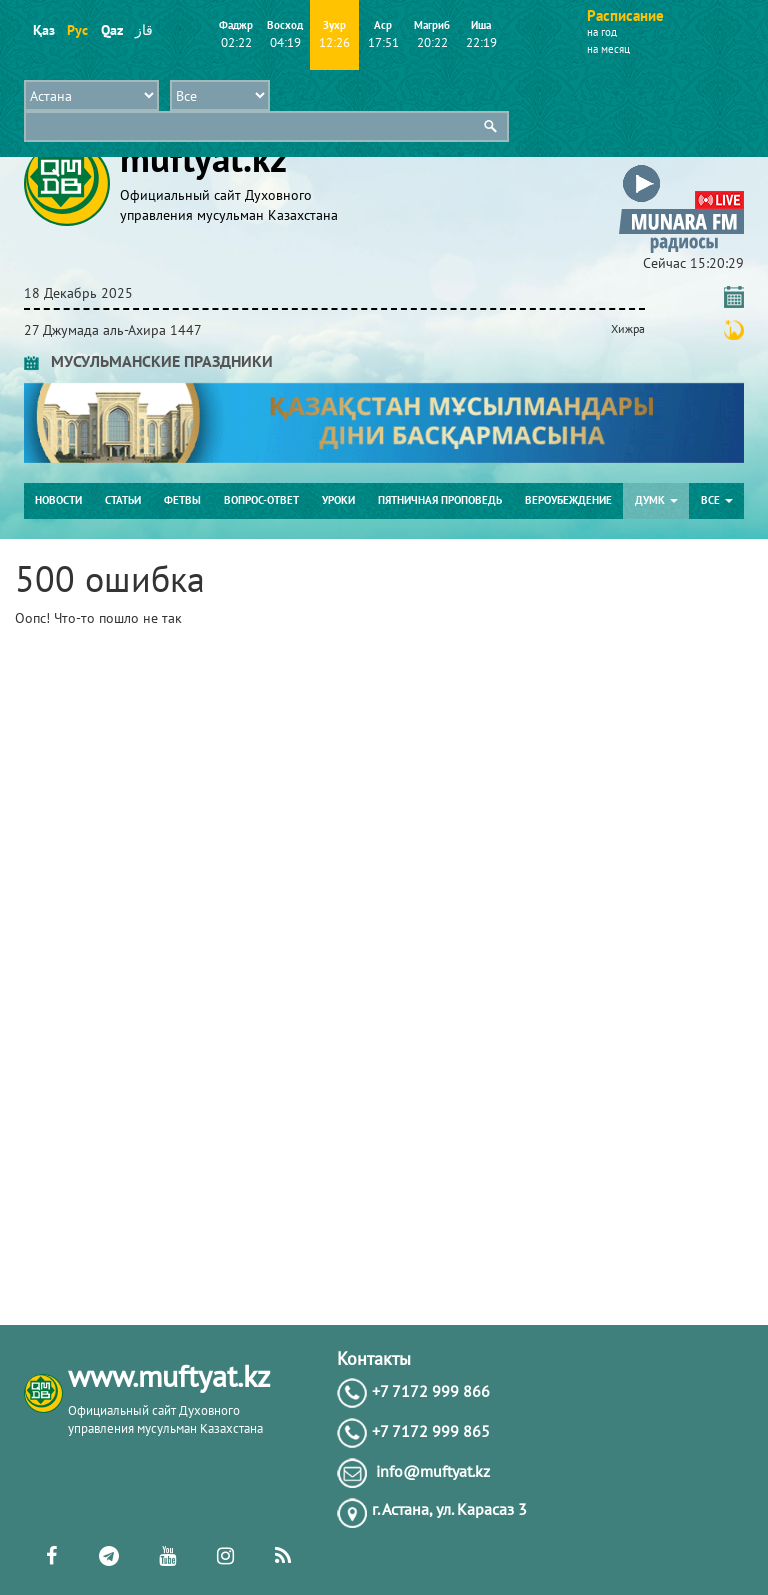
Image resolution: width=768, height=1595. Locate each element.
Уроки (338, 500)
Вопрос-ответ (261, 500)
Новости (58, 500)
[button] (681, 168)
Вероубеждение (568, 500)
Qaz (111, 30)
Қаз (43, 30)
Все (717, 500)
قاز (144, 30)
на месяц (608, 49)
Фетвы (182, 500)
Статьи (123, 500)
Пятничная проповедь (440, 500)
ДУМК (656, 500)
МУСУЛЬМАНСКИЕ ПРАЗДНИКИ (148, 361)
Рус (77, 30)
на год (602, 32)
